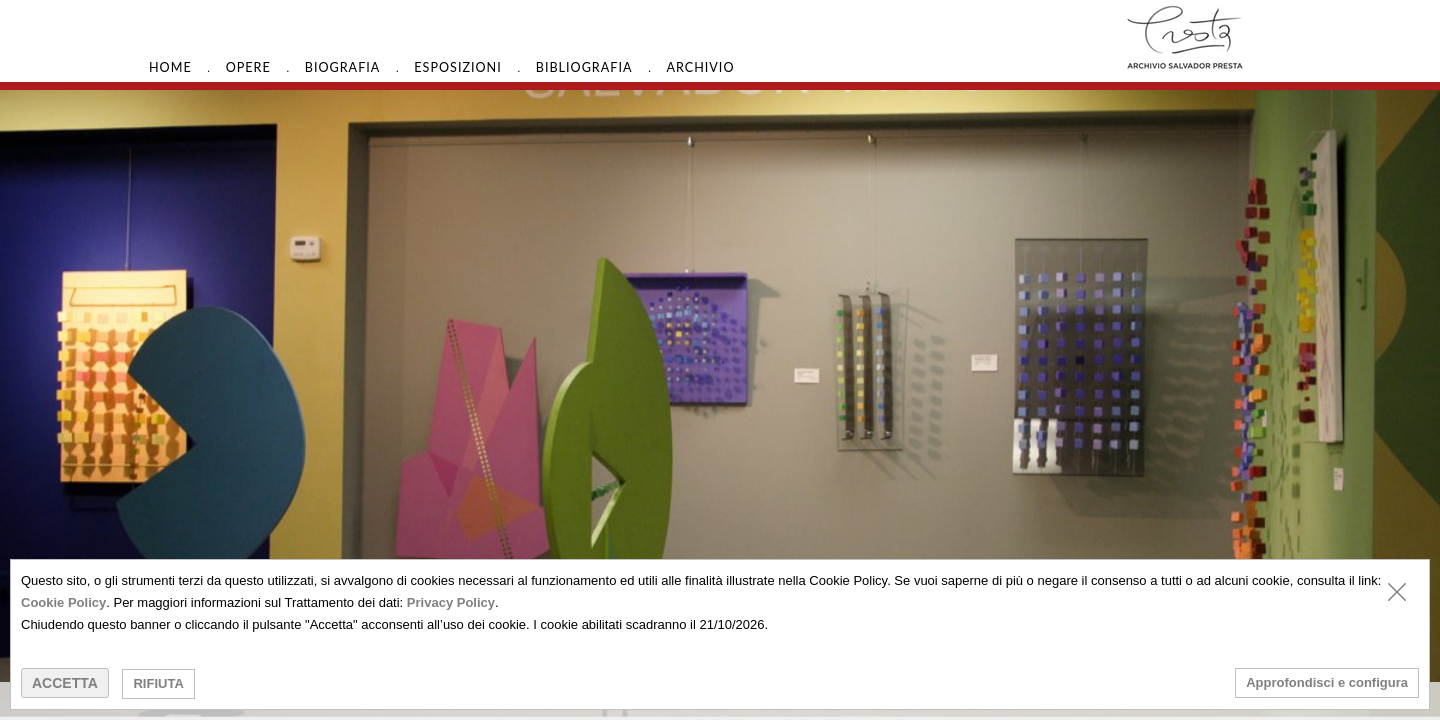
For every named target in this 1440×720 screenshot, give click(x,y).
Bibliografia (584, 67)
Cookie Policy (63, 602)
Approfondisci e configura (1327, 682)
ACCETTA (65, 683)
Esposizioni (457, 67)
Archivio (700, 67)
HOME (170, 67)
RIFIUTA (158, 683)
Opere (248, 67)
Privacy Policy (451, 602)
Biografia (343, 67)
